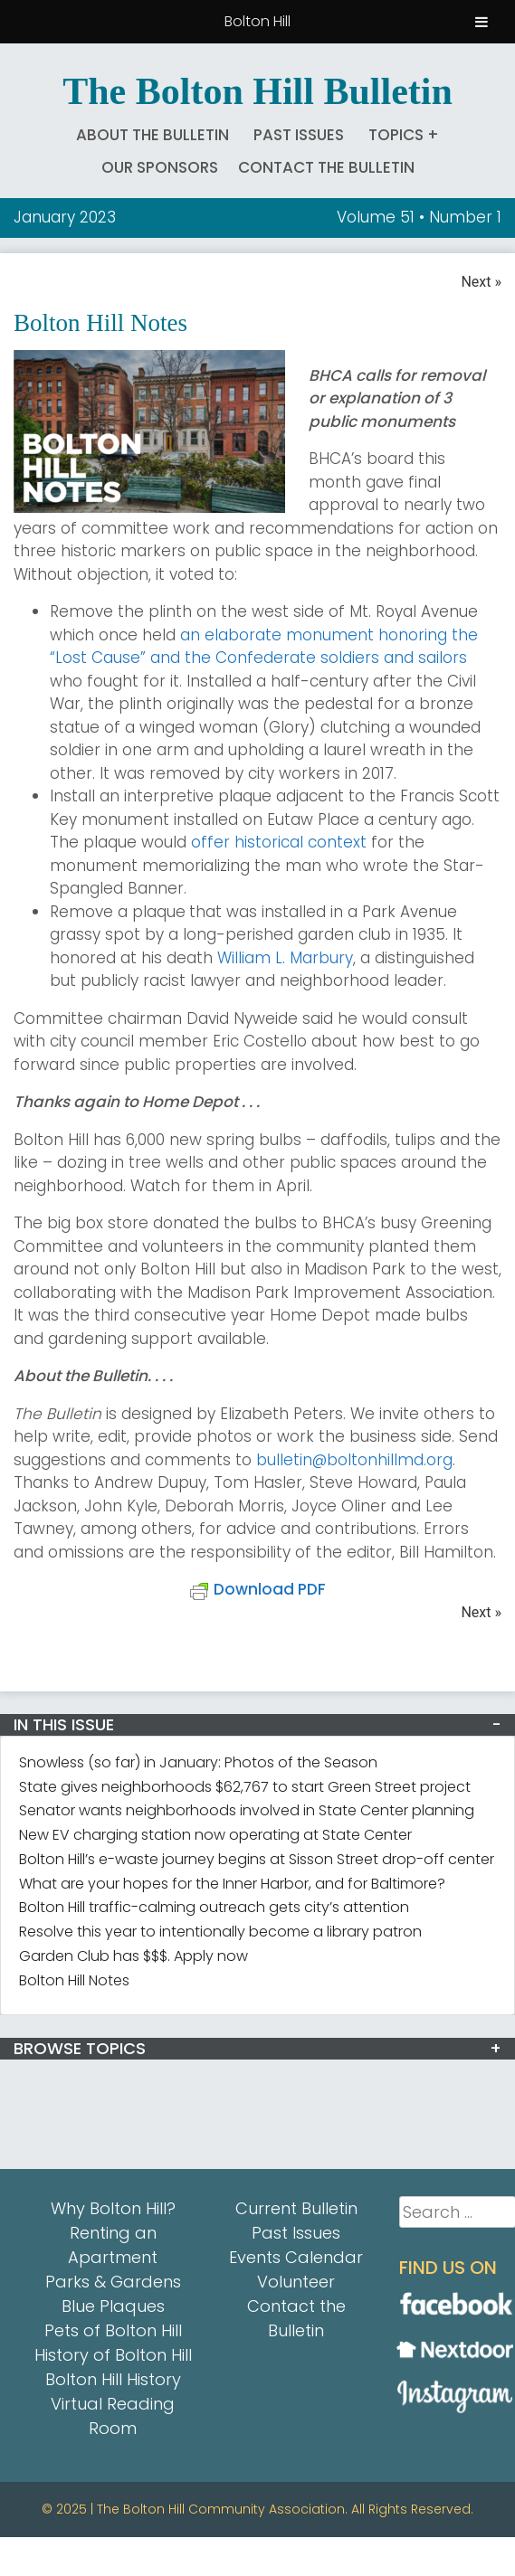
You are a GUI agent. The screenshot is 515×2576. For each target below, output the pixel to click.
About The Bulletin (152, 135)
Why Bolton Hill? (113, 2208)
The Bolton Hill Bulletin (257, 91)
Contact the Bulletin (326, 167)
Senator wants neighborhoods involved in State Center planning (246, 1810)
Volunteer (296, 2281)
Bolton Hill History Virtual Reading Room (113, 2403)
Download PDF (258, 1589)
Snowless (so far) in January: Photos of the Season (198, 1762)
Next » (481, 281)
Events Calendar (296, 2257)
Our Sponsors (159, 167)
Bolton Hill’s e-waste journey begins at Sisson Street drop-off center (256, 1859)
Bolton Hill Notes (74, 1980)
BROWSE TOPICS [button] (80, 2048)
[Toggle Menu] (481, 21)
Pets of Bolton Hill (113, 2330)
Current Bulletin (296, 2208)
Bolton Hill (257, 21)
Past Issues (298, 135)
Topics (396, 135)
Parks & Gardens (113, 2281)
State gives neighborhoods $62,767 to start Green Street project (245, 1786)
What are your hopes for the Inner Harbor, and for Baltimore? (232, 1883)
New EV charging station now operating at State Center (215, 1834)
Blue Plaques (113, 2306)
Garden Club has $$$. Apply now (133, 1956)
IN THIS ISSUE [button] (64, 1724)
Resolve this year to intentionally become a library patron (220, 1931)
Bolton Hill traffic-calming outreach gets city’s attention (214, 1907)
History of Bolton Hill (113, 2355)
